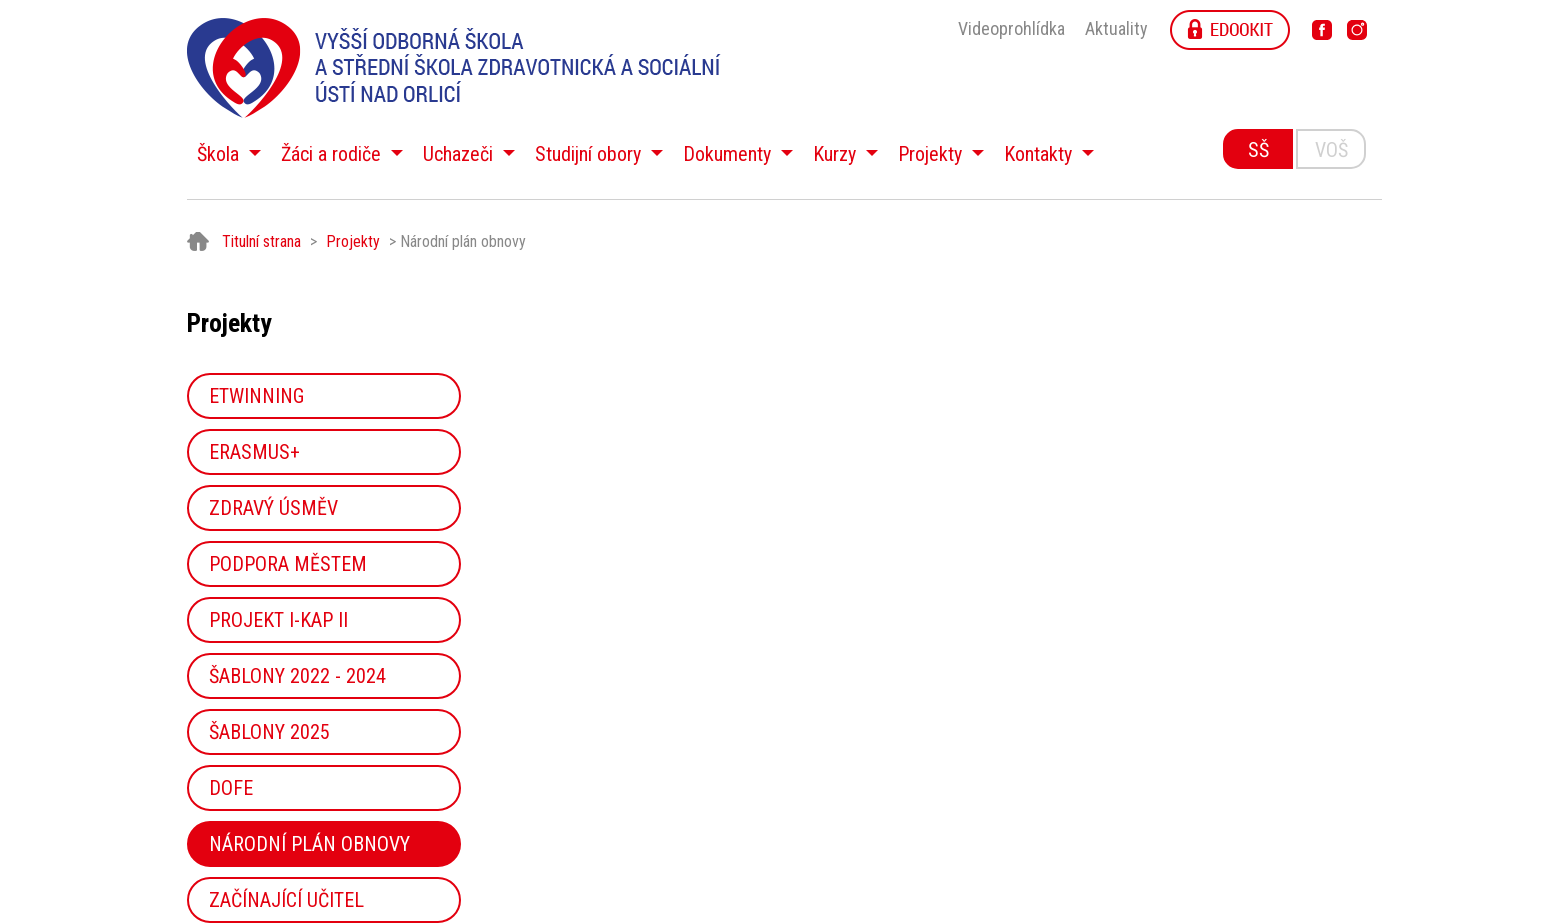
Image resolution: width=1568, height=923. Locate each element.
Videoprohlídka (1011, 28)
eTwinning (256, 396)
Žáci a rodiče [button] (333, 154)
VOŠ (1331, 150)
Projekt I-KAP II (278, 620)
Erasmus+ (254, 452)
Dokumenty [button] (729, 154)
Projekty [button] (932, 154)
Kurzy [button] (837, 154)
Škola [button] (220, 154)
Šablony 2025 (269, 732)
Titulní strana (261, 241)
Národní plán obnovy (309, 844)
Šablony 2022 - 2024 (297, 676)
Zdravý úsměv (273, 508)
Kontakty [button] (1040, 154)
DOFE (231, 788)
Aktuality (1116, 28)
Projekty (353, 241)
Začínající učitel (286, 900)
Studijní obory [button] (590, 154)
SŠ (1258, 150)
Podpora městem (288, 564)
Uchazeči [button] (460, 154)
